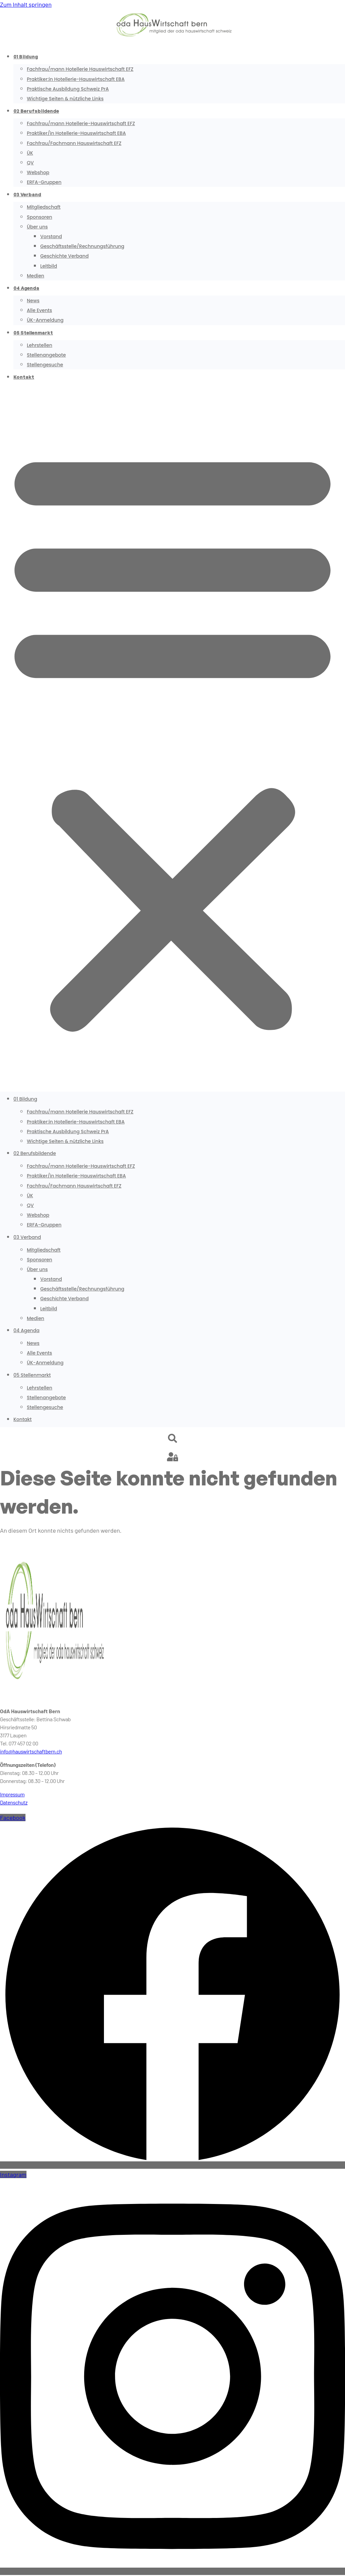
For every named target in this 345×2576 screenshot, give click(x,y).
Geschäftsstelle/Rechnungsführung (82, 246)
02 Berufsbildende (36, 111)
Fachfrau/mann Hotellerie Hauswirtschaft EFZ (80, 69)
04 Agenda (26, 288)
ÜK (30, 153)
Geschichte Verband (64, 256)
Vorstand (51, 236)
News (33, 300)
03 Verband (27, 194)
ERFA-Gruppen (44, 182)
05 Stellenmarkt (33, 332)
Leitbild (48, 266)
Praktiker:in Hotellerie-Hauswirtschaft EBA (76, 79)
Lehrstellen (39, 345)
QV (30, 162)
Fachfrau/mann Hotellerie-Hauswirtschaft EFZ (81, 123)
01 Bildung (25, 56)
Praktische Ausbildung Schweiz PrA (68, 89)
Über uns (37, 226)
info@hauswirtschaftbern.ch (31, 1751)
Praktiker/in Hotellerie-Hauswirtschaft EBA (76, 133)
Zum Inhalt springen (26, 4)
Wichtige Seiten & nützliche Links (65, 98)
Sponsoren (39, 217)
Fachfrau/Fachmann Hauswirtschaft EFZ (74, 143)
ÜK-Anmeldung (45, 320)
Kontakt (23, 377)
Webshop (38, 172)
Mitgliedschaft (44, 207)
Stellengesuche (45, 364)
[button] (172, 738)
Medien (35, 275)
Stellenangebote (46, 355)
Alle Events (39, 310)
